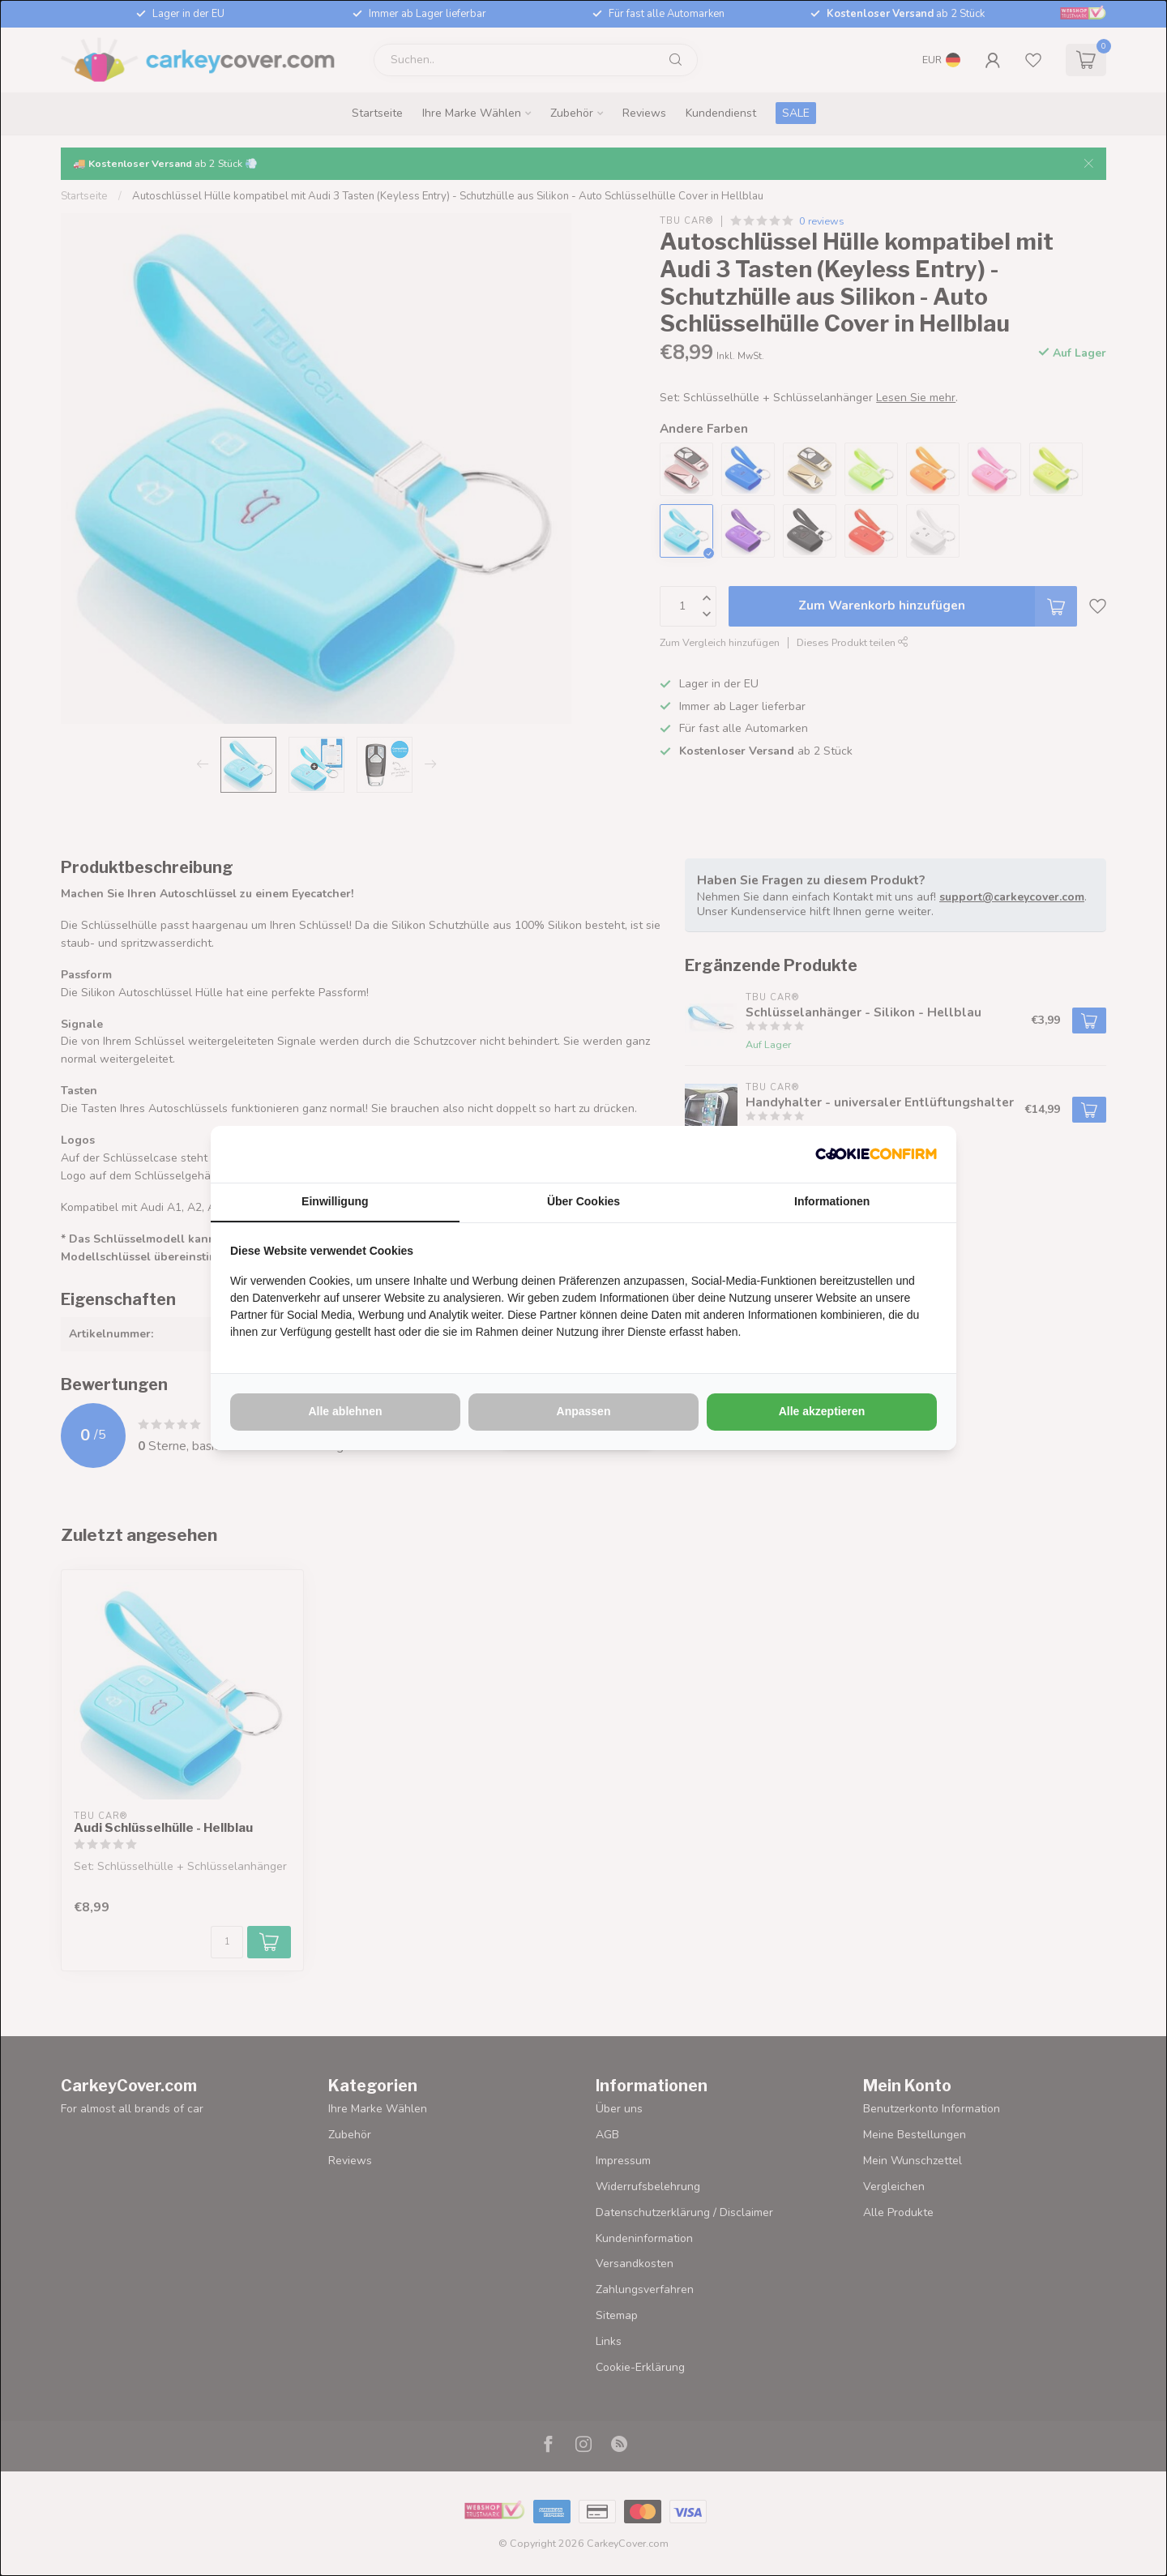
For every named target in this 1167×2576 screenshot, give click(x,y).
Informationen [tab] (832, 1201)
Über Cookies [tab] (583, 1201)
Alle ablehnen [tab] (345, 1411)
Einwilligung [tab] (334, 1201)
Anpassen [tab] (584, 1411)
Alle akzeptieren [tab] (822, 1411)
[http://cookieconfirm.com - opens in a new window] (876, 1154)
